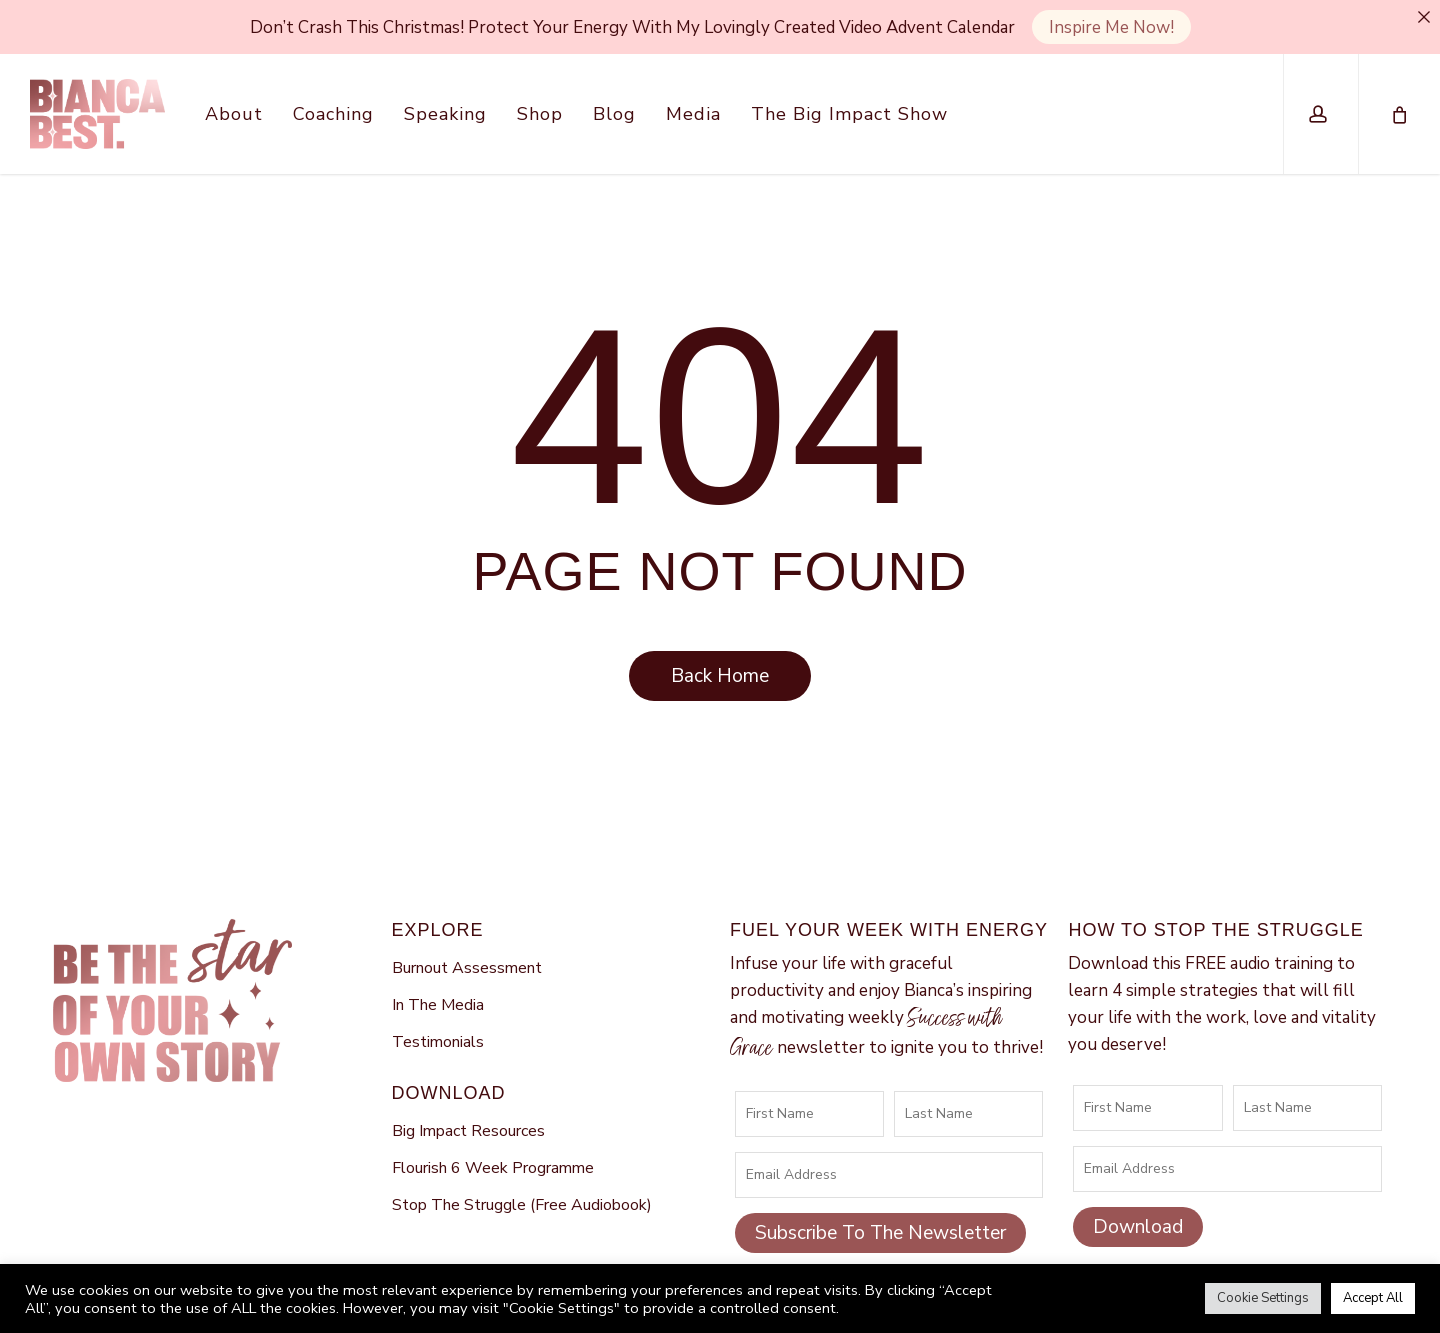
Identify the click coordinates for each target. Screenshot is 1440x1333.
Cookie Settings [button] (1263, 1298)
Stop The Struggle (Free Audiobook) (522, 1179)
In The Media (438, 979)
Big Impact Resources (468, 1104)
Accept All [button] (1373, 1298)
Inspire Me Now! (1111, 27)
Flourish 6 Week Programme (493, 1142)
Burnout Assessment (467, 941)
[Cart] (1398, 114)
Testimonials (438, 1016)
